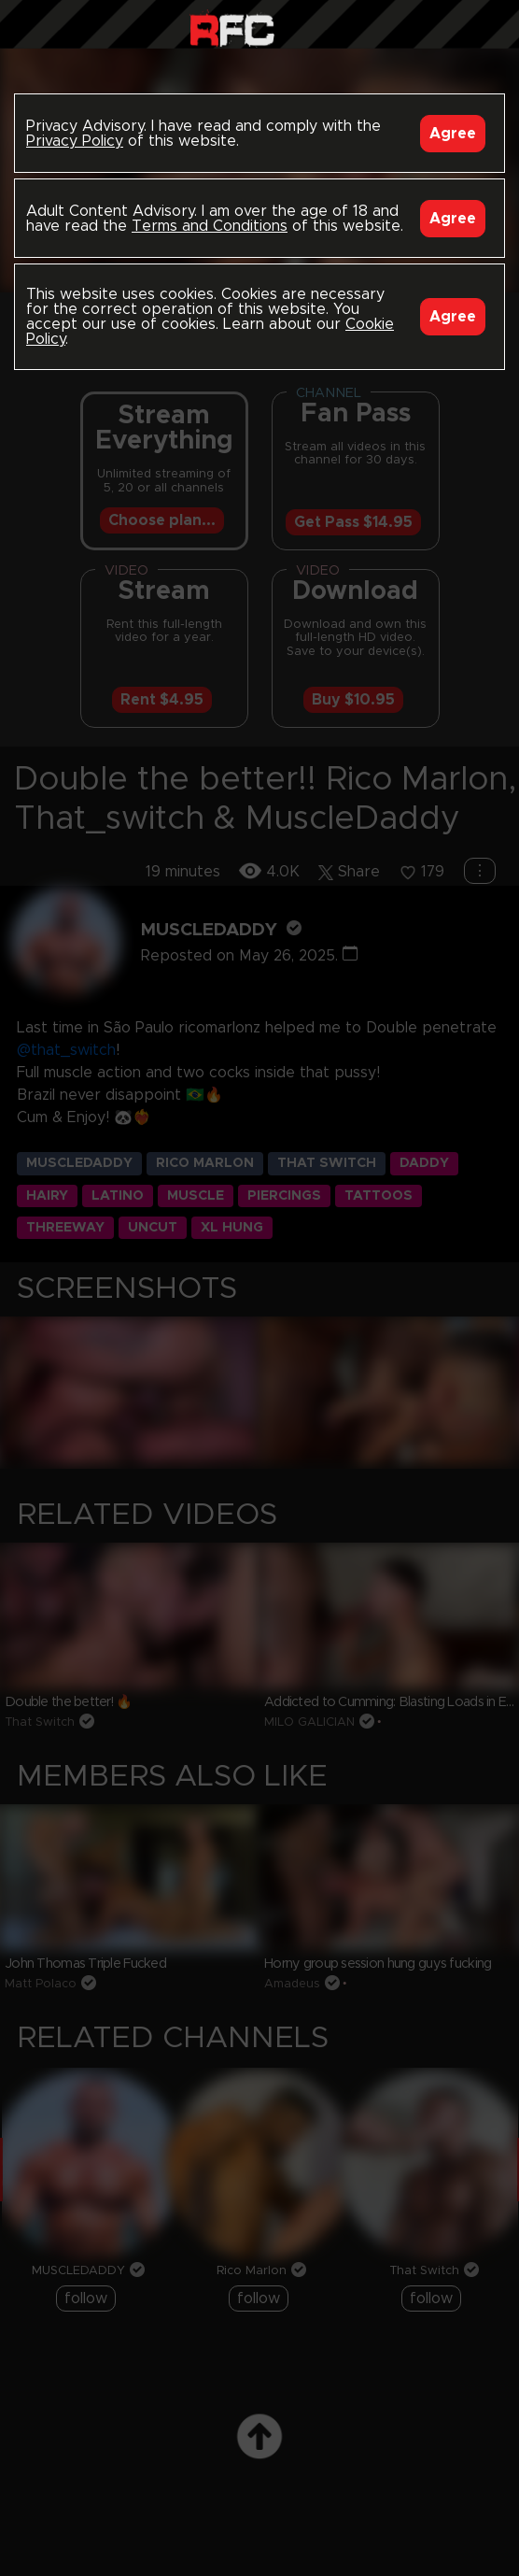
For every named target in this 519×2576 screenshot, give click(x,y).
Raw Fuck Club (231, 28)
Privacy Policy (74, 141)
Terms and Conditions (210, 226)
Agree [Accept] (452, 133)
